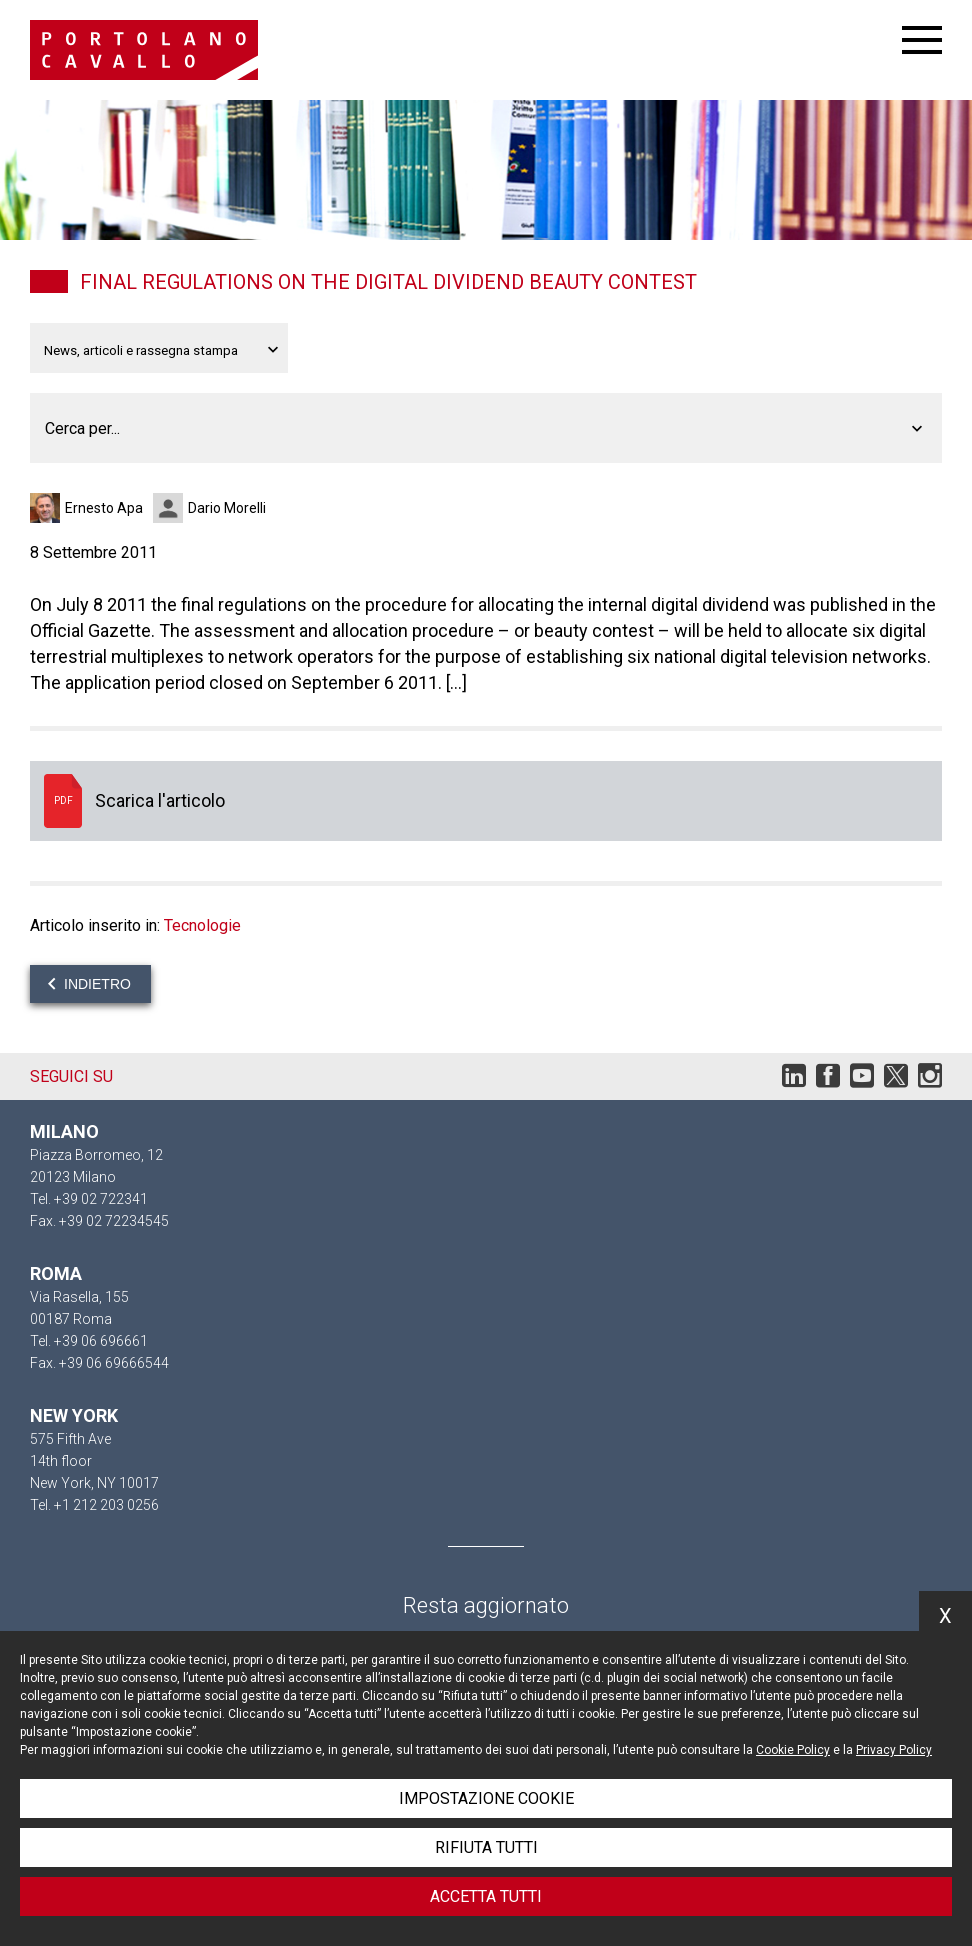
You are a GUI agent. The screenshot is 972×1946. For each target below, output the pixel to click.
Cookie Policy (793, 1750)
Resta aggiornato (486, 1605)
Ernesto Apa (104, 508)
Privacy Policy (894, 1750)
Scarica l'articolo (486, 801)
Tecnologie (202, 925)
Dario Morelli (227, 508)
